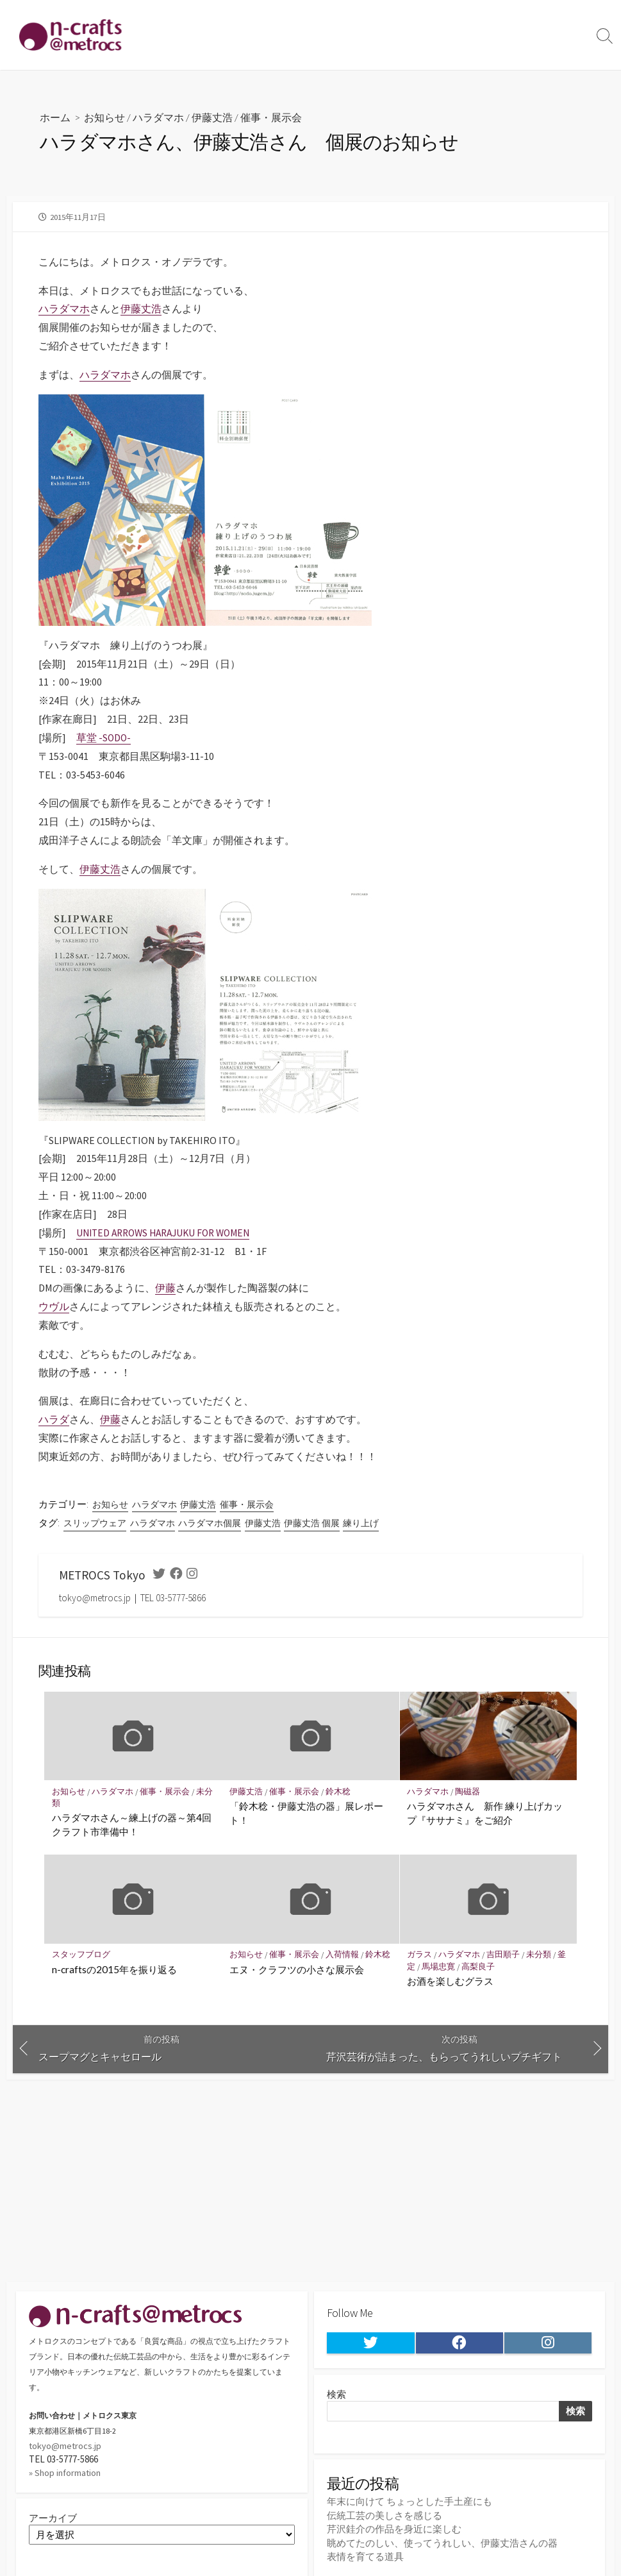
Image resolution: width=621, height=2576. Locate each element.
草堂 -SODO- (104, 736)
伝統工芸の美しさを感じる (384, 2517)
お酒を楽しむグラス (451, 1980)
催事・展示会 (271, 117)
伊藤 (165, 1287)
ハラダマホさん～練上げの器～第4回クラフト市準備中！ (131, 1824)
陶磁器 (468, 1790)
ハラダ (53, 1418)
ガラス (420, 1954)
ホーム (55, 117)
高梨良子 (480, 1965)
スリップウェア (94, 1522)
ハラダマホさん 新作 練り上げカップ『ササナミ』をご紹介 (485, 1812)
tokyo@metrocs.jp (66, 2445)
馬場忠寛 (439, 1965)
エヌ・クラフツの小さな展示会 (296, 1980)
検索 (336, 2395)
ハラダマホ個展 (209, 1522)
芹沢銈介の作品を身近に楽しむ (394, 2530)
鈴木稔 (339, 1790)
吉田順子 (505, 1954)
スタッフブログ (81, 1954)
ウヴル (53, 1305)
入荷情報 (343, 1954)
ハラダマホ (158, 117)
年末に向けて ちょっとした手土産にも (409, 2503)
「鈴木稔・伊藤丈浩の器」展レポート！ (306, 1812)
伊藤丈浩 (212, 117)
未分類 (541, 1954)
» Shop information (66, 2472)
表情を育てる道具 (365, 2557)
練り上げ (361, 1522)
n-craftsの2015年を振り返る (114, 1968)
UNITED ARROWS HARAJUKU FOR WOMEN (169, 1231)
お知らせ (104, 117)
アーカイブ (53, 2518)
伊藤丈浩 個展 (312, 1522)
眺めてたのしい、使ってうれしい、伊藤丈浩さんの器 (442, 2544)
